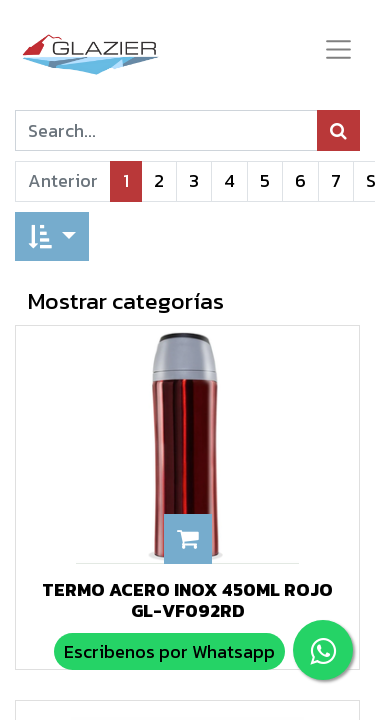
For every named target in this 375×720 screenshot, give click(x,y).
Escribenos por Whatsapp (169, 651)
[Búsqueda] (338, 130)
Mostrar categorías (126, 300)
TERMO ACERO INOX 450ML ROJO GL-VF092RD (187, 600)
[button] (52, 236)
